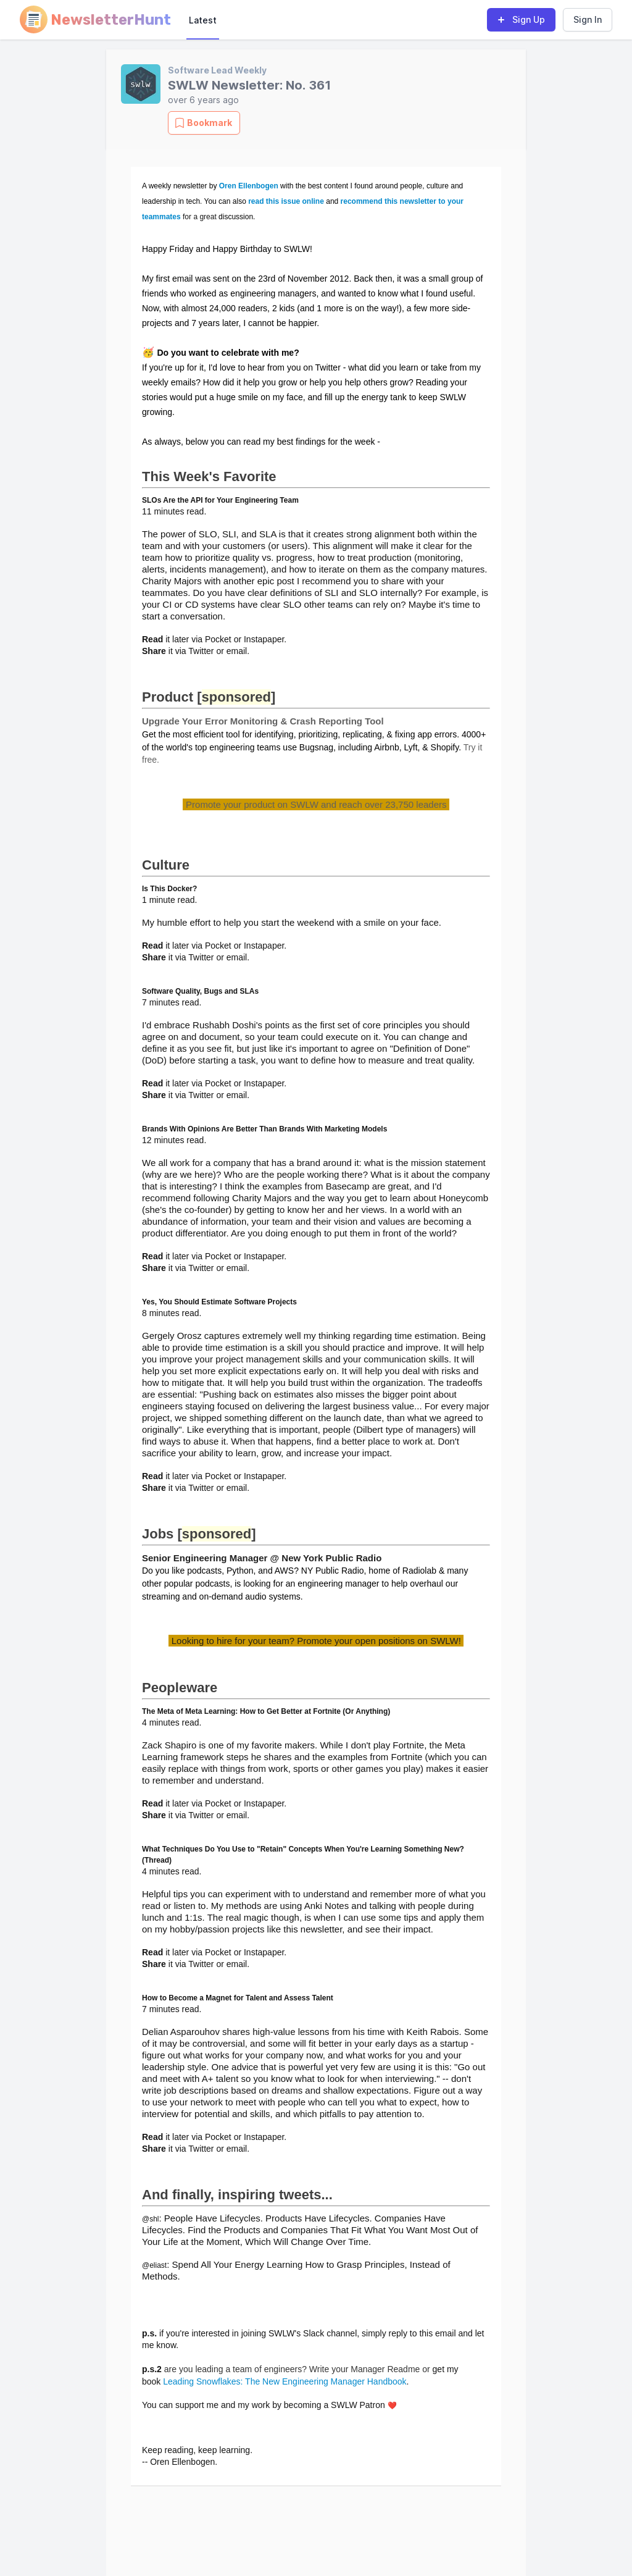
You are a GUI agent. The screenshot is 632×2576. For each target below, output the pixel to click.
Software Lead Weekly (217, 70)
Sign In (587, 19)
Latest (203, 20)
